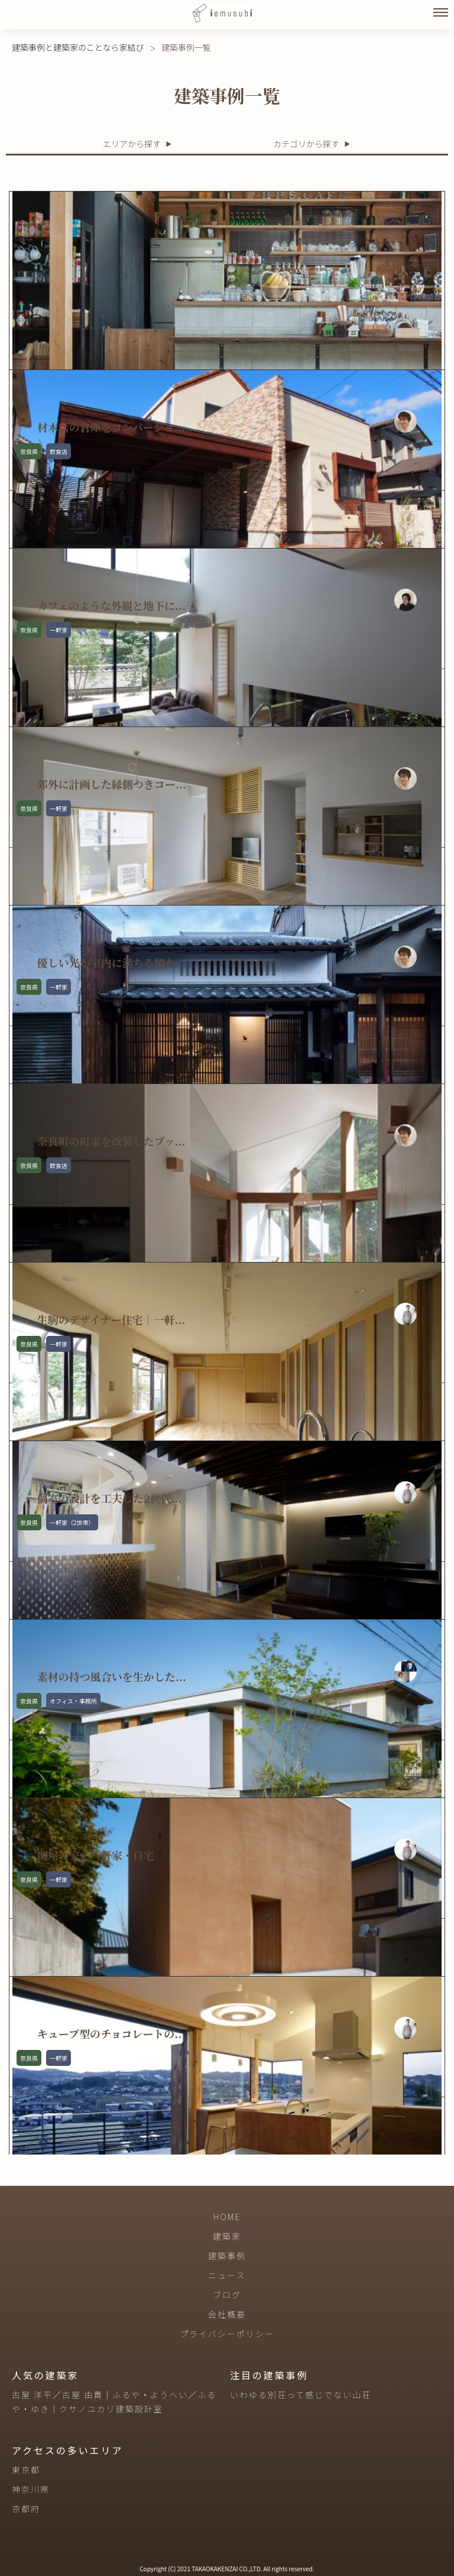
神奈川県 (31, 2489)
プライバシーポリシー (227, 2334)
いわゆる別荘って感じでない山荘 (300, 2394)
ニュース (226, 2275)
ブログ (227, 2295)
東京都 (26, 2470)
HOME (227, 2217)
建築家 (227, 2236)
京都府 (26, 2509)
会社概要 (227, 2314)
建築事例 (227, 2256)
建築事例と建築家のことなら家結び (78, 47)
